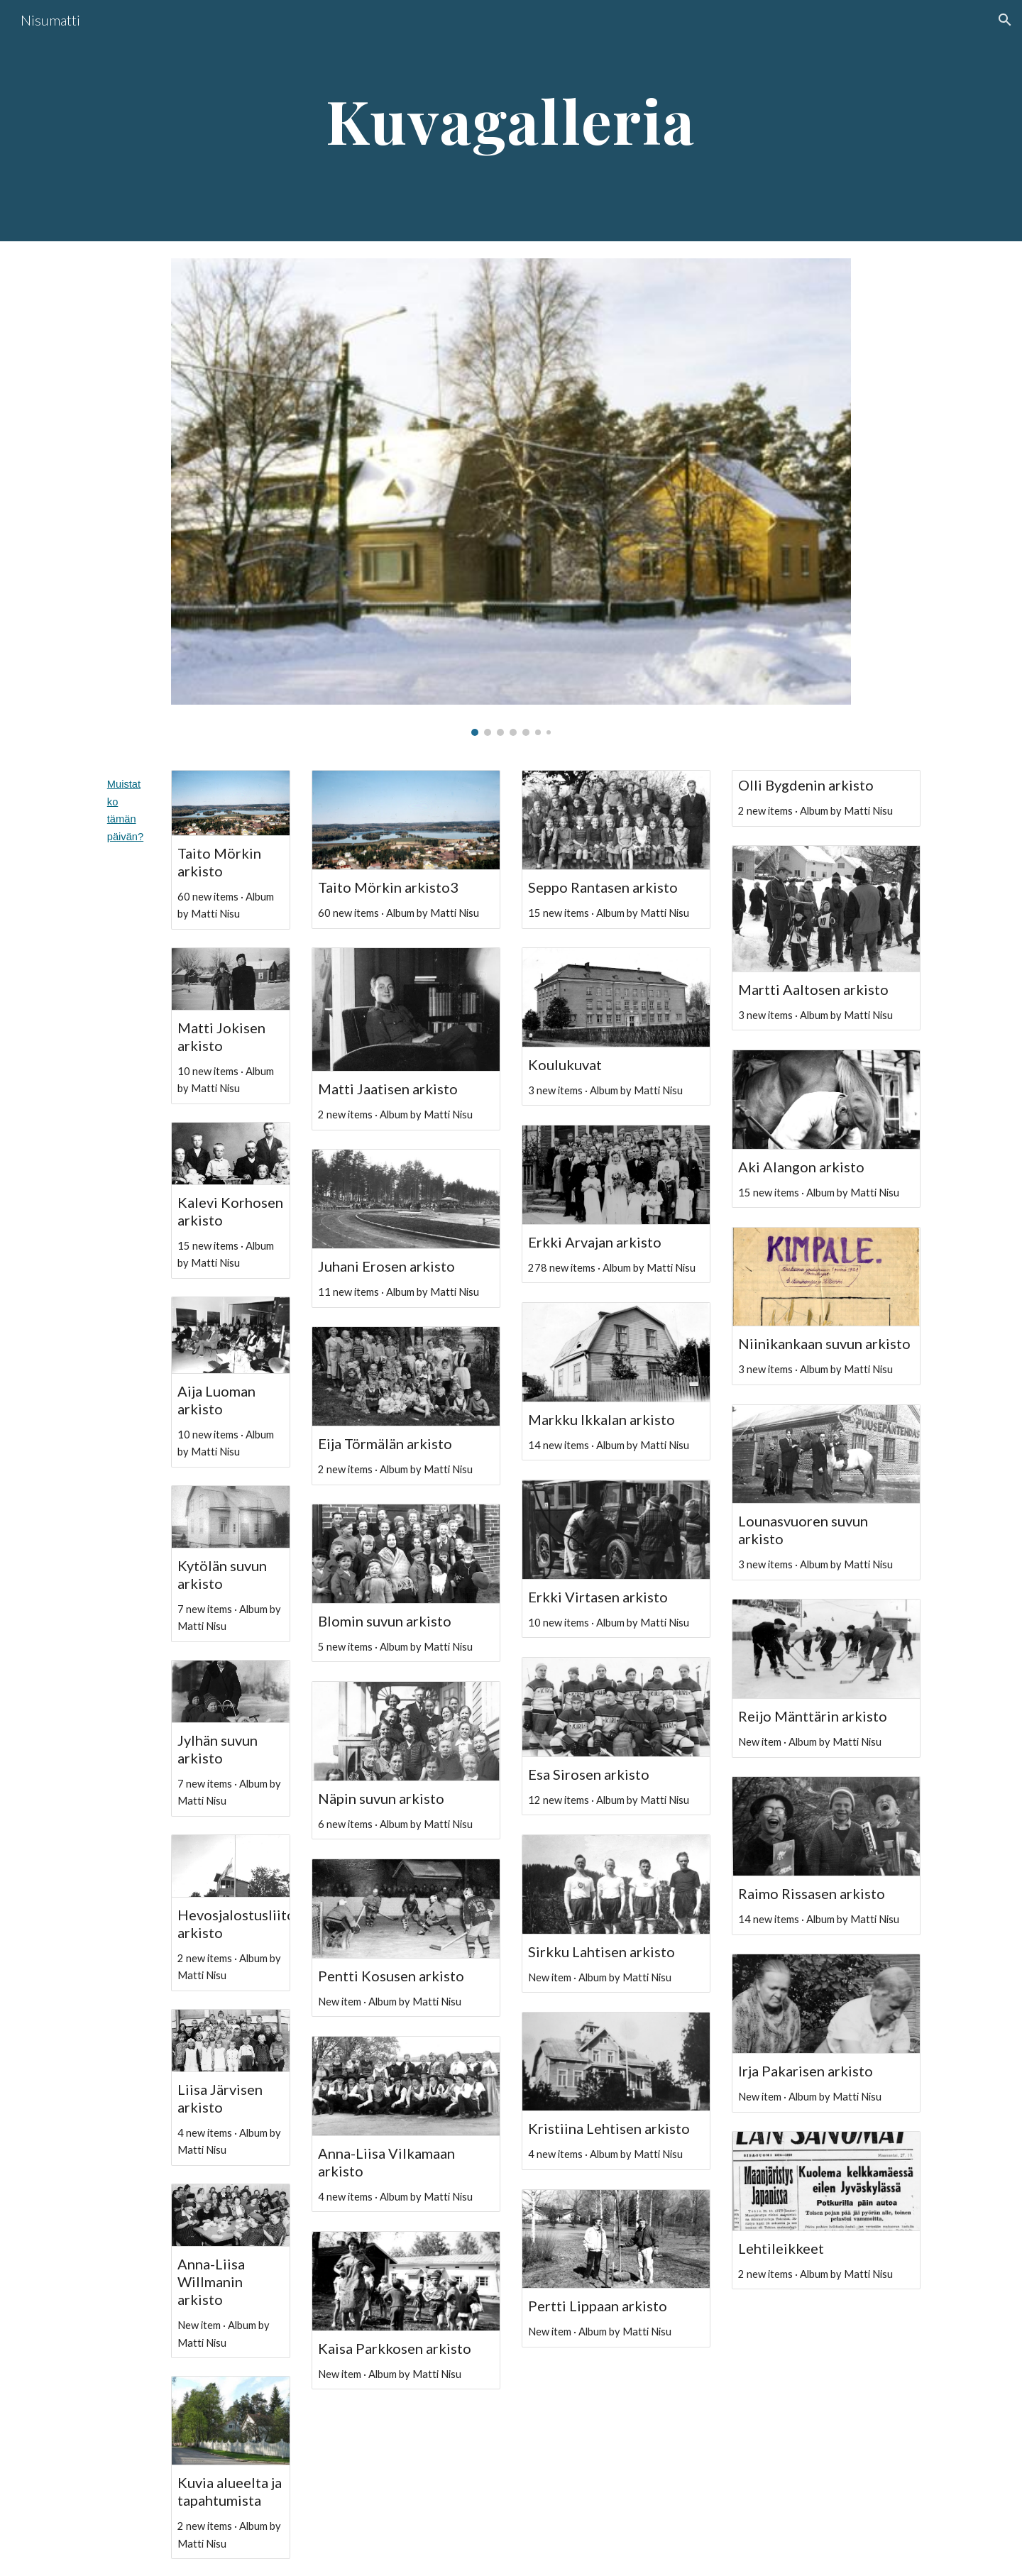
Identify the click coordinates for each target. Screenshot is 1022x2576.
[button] (1005, 20)
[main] (510, 121)
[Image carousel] (510, 497)
